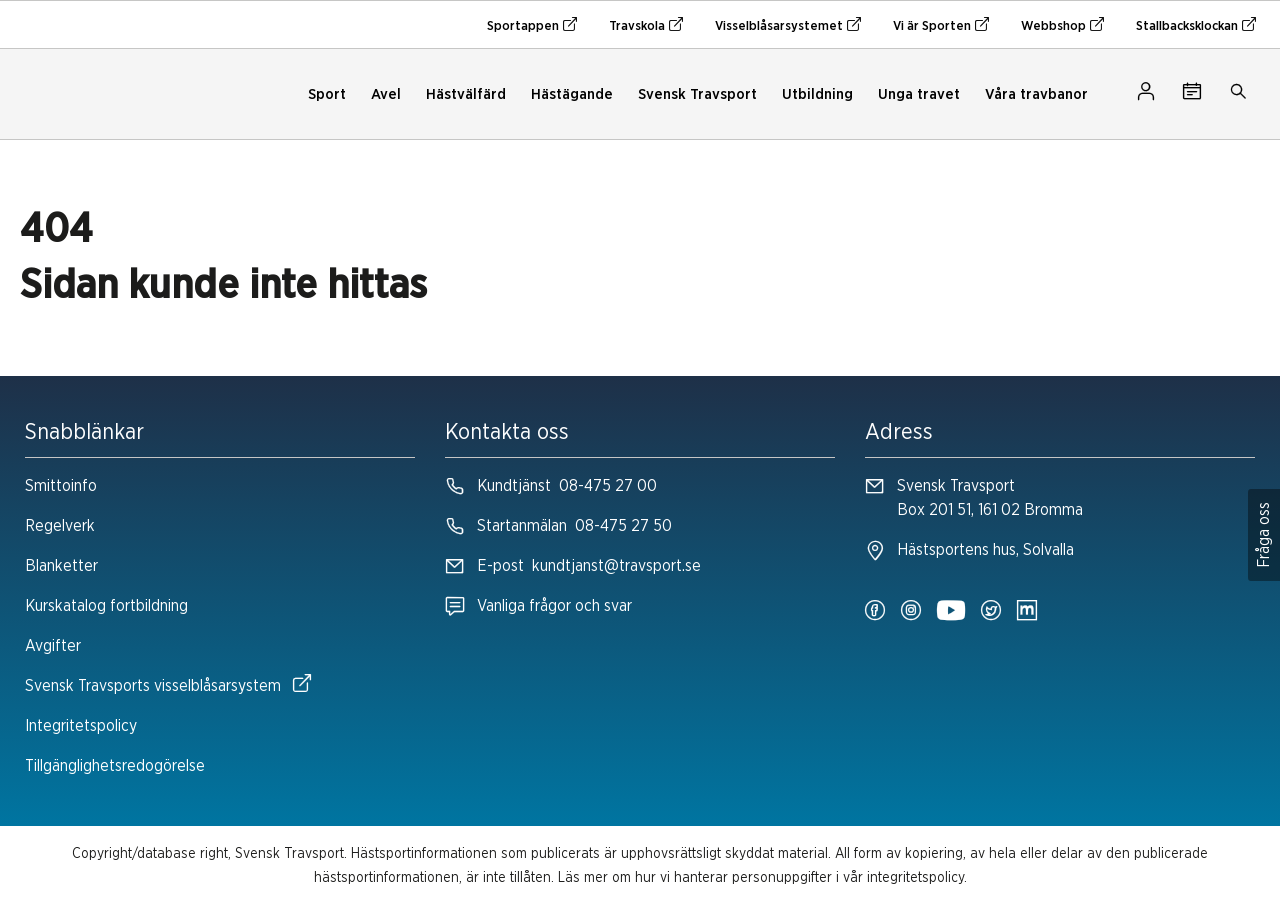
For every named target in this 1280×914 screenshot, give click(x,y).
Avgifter (53, 646)
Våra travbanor (1036, 94)
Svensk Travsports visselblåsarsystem (168, 684)
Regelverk (60, 526)
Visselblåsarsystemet (788, 25)
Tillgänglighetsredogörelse (115, 766)
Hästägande (572, 94)
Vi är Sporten (941, 25)
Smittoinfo (61, 486)
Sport (327, 94)
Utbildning (817, 94)
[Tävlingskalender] (1192, 94)
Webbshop (1062, 25)
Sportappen (532, 25)
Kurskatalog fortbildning (106, 606)
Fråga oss (1264, 535)
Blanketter (61, 566)
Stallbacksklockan (1196, 25)
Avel (386, 94)
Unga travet (919, 94)
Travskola (646, 25)
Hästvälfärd (466, 94)
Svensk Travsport (697, 94)
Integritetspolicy (81, 726)
